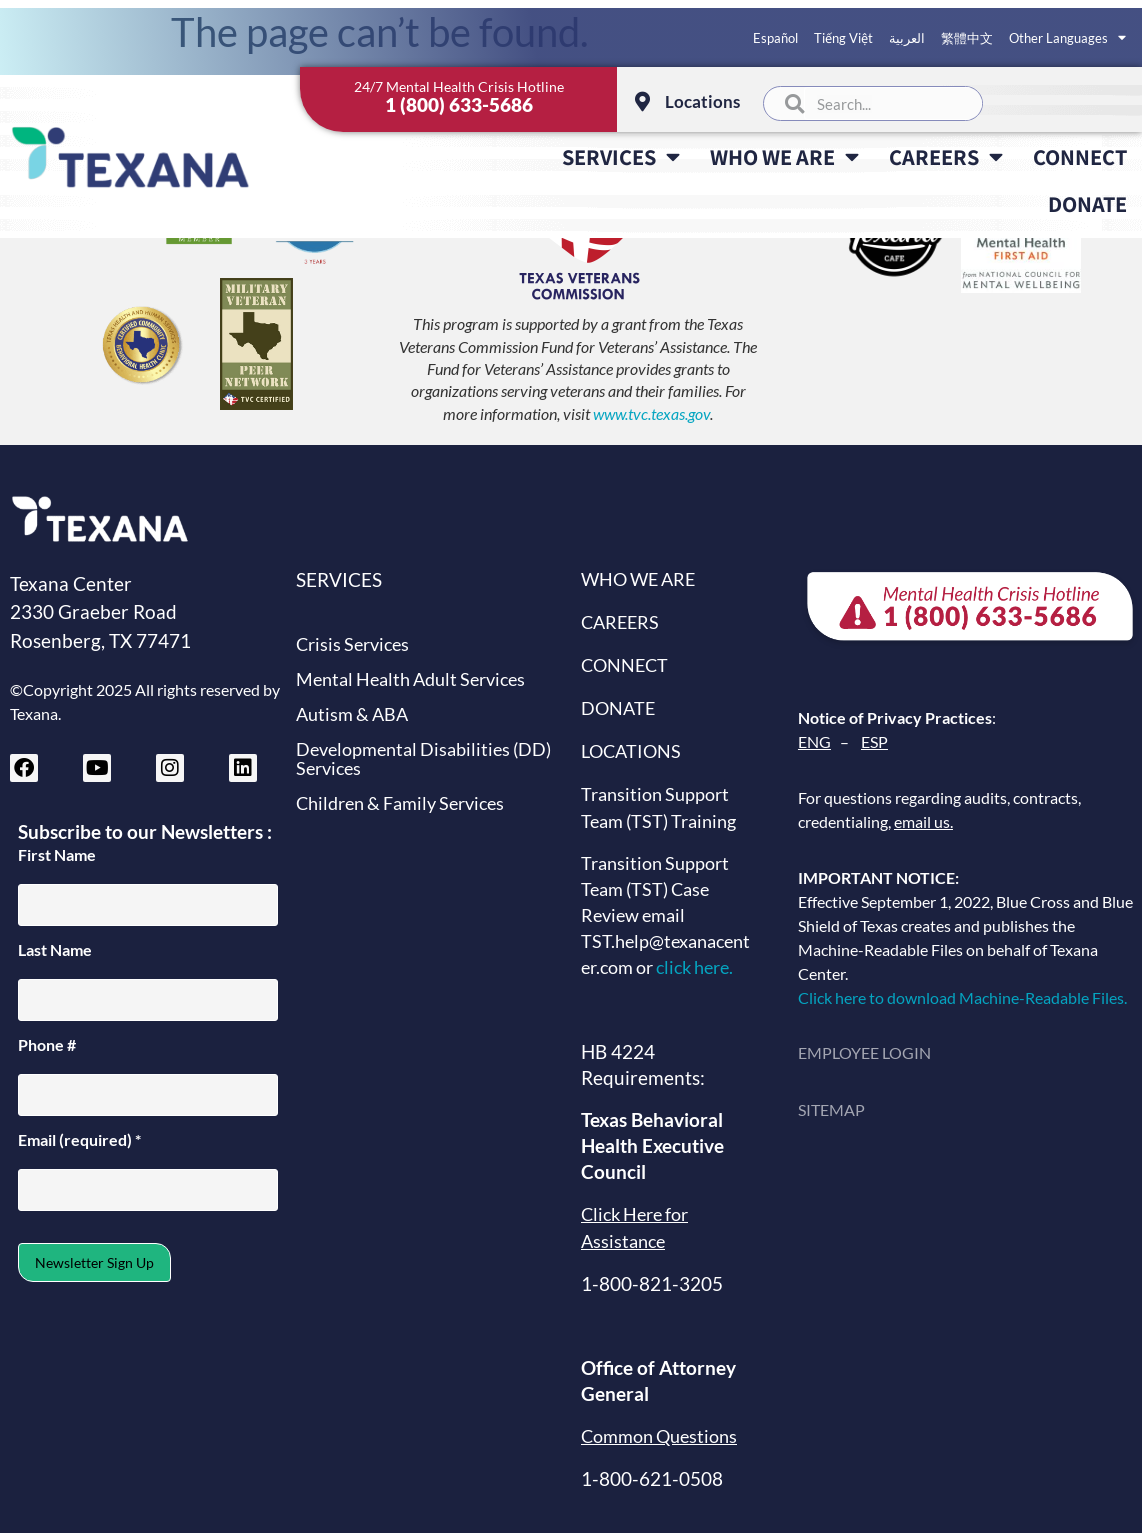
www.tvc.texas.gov (651, 413)
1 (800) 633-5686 (459, 104)
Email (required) (79, 1140)
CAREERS (946, 157)
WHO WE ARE (784, 157)
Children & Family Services (400, 803)
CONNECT (1080, 156)
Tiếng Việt (843, 38)
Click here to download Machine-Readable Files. (965, 997)
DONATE (1087, 203)
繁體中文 (967, 38)
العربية (907, 38)
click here (692, 967)
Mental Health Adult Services (410, 679)
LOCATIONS (631, 751)
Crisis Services (352, 644)
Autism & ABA (352, 714)
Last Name (55, 950)
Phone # (47, 1045)
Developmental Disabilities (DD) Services (423, 759)
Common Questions (659, 1436)
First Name (57, 855)
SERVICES (621, 157)
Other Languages (1067, 38)
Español (775, 38)
